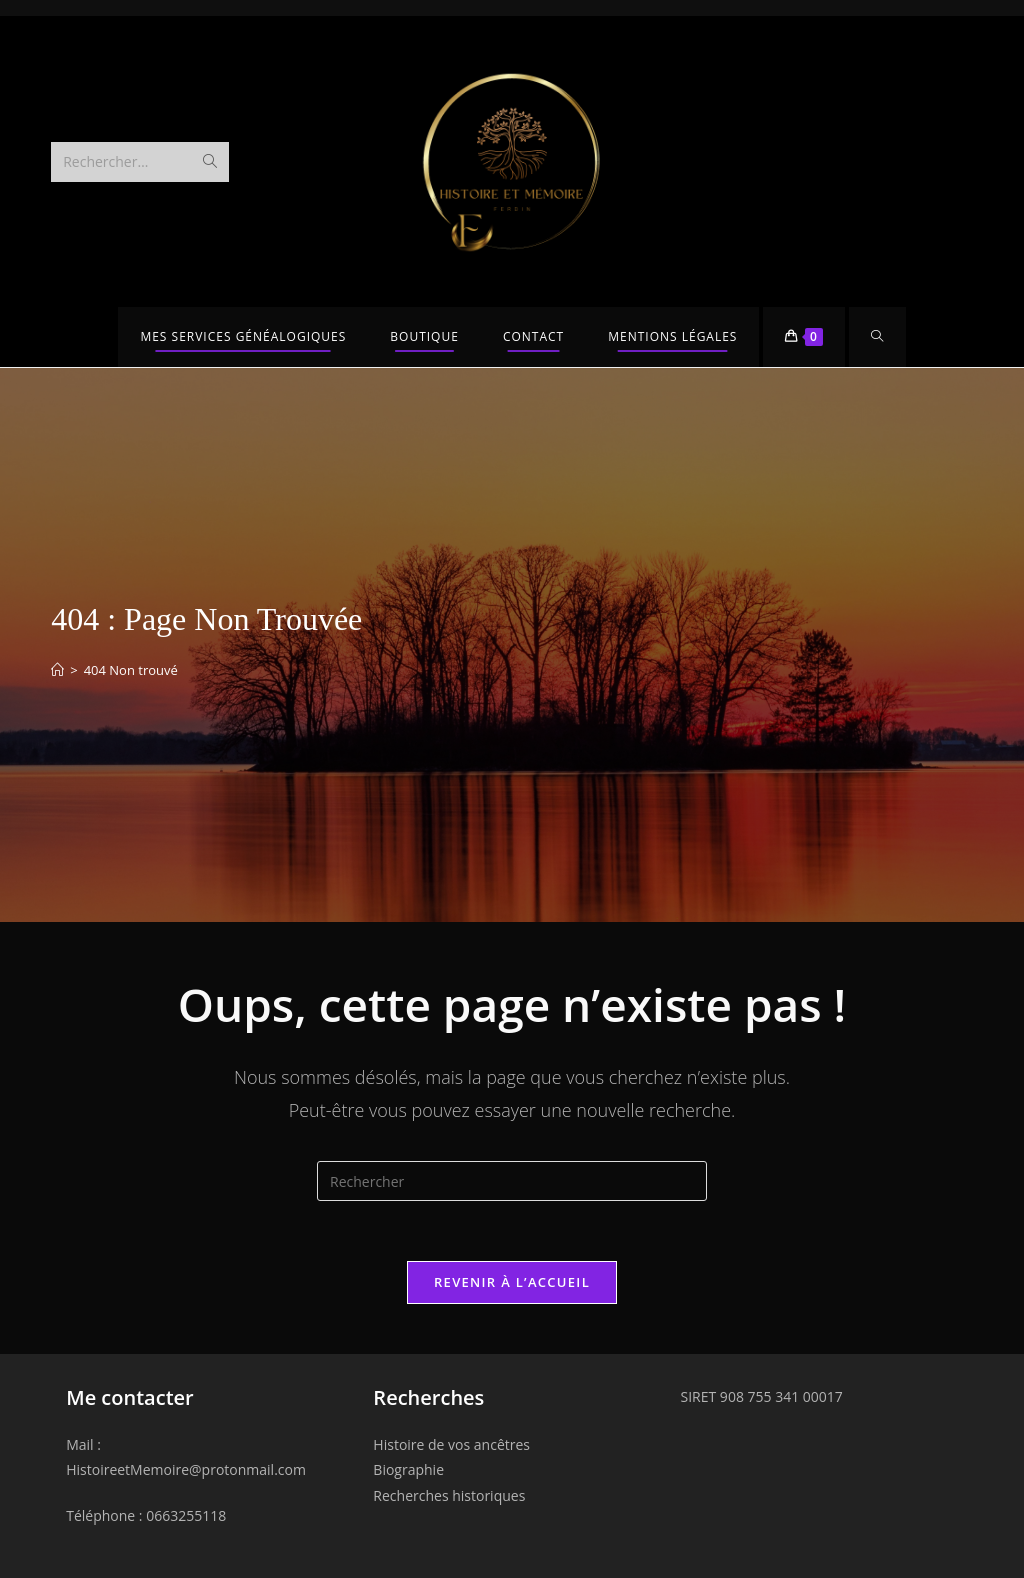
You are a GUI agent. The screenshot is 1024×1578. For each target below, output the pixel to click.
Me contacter (130, 1397)
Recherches (428, 1397)
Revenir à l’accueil (512, 1282)
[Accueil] (57, 670)
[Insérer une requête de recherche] (512, 1181)
